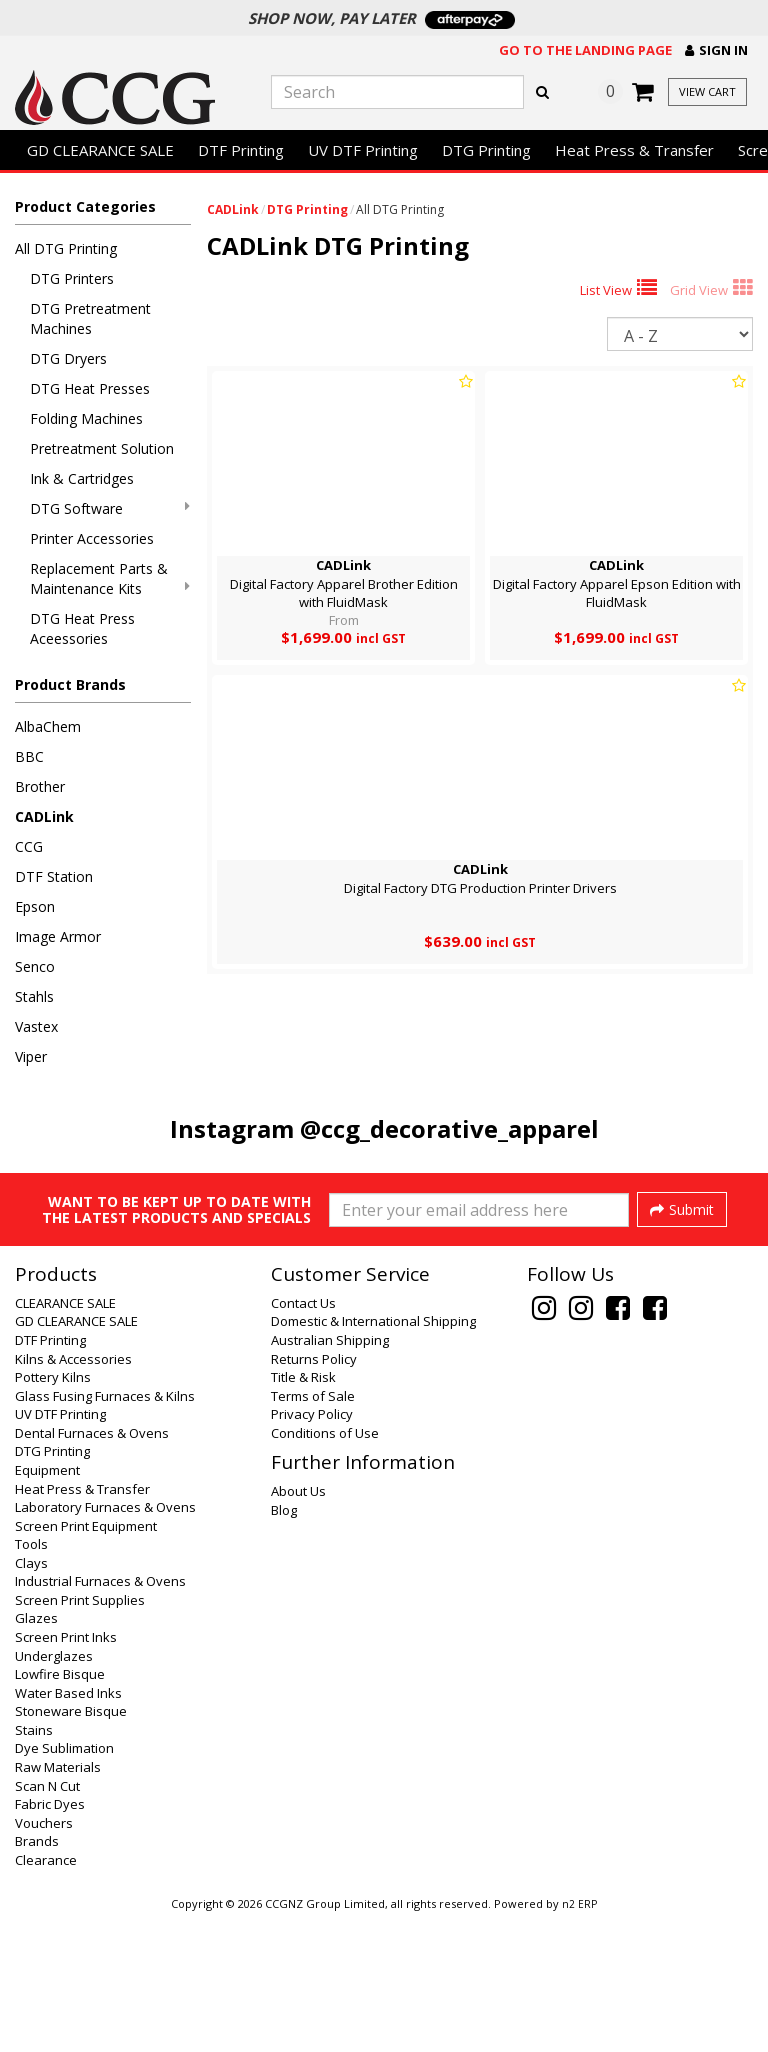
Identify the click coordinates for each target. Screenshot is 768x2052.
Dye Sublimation (64, 1882)
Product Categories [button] (85, 206)
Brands (37, 1975)
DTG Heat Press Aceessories (82, 628)
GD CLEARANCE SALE (100, 150)
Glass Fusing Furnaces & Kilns (105, 1530)
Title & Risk (303, 1511)
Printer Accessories (92, 538)
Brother (40, 786)
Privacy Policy (312, 1548)
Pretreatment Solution (102, 448)
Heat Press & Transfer (634, 150)
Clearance (46, 1994)
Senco (35, 966)
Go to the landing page (585, 50)
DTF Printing (241, 150)
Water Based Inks (68, 1827)
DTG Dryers (68, 358)
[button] (716, 50)
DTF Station (54, 876)
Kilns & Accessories (73, 1493)
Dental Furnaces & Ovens (92, 1567)
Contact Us (303, 1437)
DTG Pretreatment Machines (90, 318)
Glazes (36, 1752)
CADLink (44, 816)
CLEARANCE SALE (65, 1437)
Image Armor (58, 936)
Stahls (34, 996)
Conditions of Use (325, 1567)
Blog (284, 1644)
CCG (29, 846)
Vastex (36, 1026)
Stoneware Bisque (71, 1845)
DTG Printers (72, 278)
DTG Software (110, 508)
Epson (35, 906)
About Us (298, 1625)
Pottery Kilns (53, 1511)
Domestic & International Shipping (373, 1455)
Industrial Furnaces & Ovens (100, 1715)
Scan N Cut (47, 1920)
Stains (34, 1864)
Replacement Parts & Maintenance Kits (110, 578)
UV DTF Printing (363, 150)
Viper (31, 1056)
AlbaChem (48, 726)
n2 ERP (579, 2038)
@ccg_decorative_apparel (449, 1128)
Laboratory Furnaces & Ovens (105, 1641)
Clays (31, 1697)
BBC (29, 756)
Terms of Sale (313, 1530)
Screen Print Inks (66, 1771)
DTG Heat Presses (90, 388)
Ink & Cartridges (82, 478)
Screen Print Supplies (80, 1734)
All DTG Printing (66, 248)
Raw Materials (58, 1901)
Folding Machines (86, 418)
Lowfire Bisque (60, 1808)
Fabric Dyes (50, 1938)
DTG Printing (486, 150)
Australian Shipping (330, 1474)
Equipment (47, 1604)
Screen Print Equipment (86, 1660)
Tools (31, 1678)
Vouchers (44, 1957)
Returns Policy (314, 1493)
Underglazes (54, 1790)
